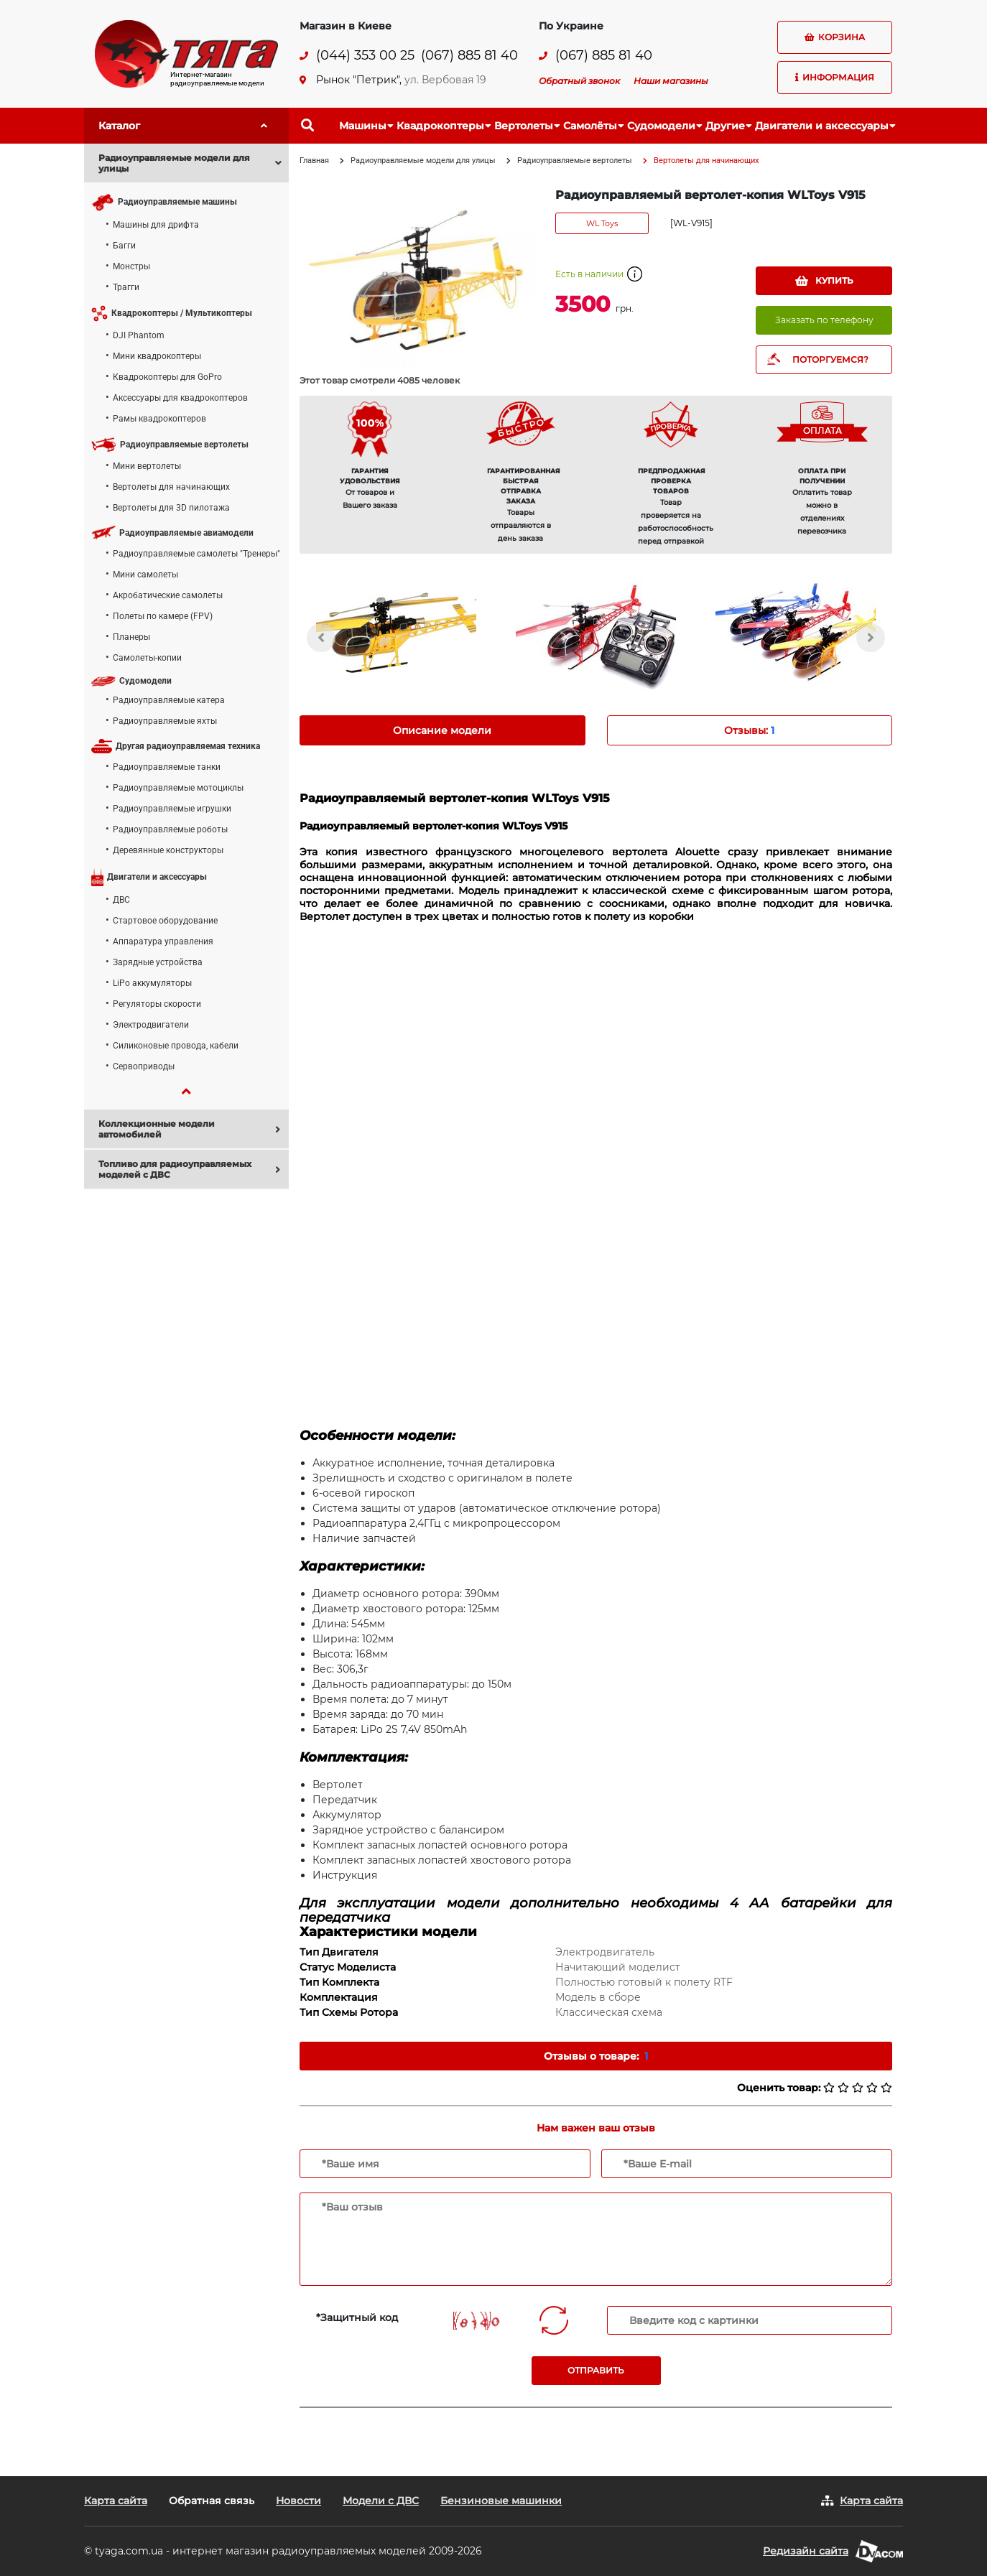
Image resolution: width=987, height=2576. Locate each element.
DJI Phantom (138, 335)
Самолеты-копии (147, 658)
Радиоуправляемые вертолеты (574, 160)
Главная (314, 160)
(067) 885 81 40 (469, 55)
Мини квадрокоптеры (157, 356)
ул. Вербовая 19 (445, 79)
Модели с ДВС (381, 2500)
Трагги (126, 287)
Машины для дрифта (156, 225)
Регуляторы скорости (157, 1004)
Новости (298, 2500)
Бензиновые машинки (501, 2500)
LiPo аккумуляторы (152, 983)
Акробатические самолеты (168, 595)
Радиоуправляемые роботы (170, 829)
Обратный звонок (579, 80)
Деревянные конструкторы (168, 850)
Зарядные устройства (158, 962)
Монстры (131, 266)
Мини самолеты (145, 574)
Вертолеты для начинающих (171, 487)
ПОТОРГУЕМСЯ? (830, 359)
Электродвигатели (151, 1025)
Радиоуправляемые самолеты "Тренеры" (196, 554)
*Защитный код (357, 2317)
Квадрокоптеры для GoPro (167, 377)
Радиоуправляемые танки (167, 767)
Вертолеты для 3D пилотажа (171, 508)
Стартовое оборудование (165, 921)
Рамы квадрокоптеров (159, 419)
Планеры (131, 637)
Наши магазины (671, 80)
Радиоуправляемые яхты (165, 721)
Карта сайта (115, 2500)
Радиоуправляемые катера (169, 700)
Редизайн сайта (805, 2550)
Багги (124, 246)
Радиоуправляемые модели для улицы (423, 160)
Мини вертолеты (147, 466)
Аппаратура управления (163, 941)
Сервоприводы (144, 1066)
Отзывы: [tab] (749, 730)
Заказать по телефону (824, 320)
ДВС (121, 900)
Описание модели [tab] (442, 730)
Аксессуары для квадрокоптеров (180, 398)
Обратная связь (211, 2500)
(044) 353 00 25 (365, 55)
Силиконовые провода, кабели (175, 1046)
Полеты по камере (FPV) (163, 616)
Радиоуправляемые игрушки (172, 809)
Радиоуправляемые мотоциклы (178, 788)
